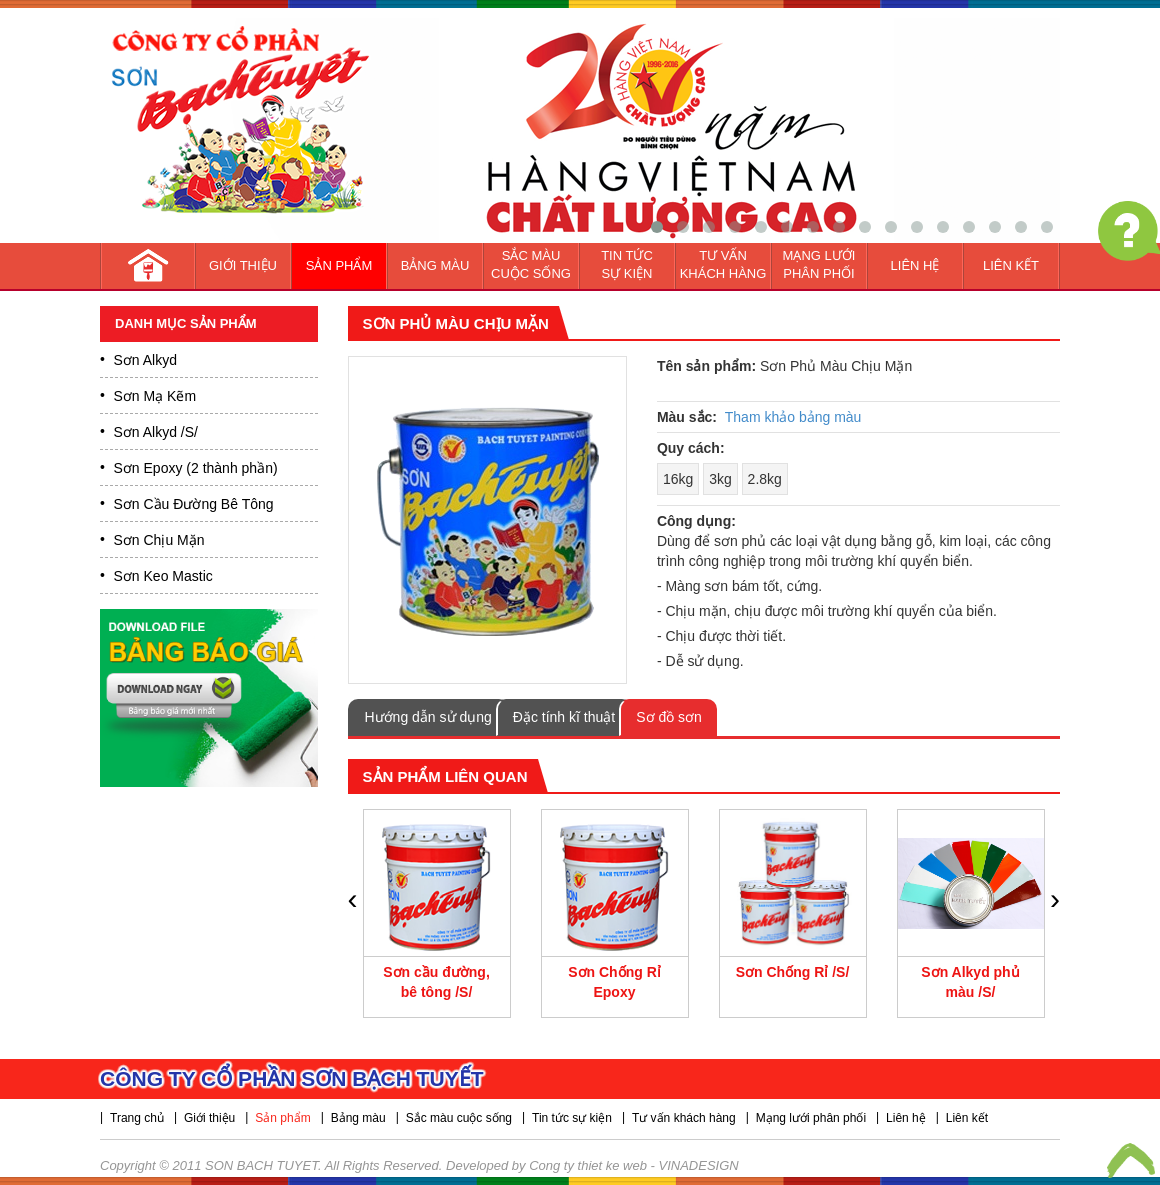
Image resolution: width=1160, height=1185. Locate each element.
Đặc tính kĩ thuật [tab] (564, 717)
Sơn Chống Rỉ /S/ (793, 972)
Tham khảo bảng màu (793, 417)
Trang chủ (137, 1118)
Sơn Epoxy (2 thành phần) (196, 468)
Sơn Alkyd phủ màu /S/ (970, 982)
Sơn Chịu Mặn (159, 540)
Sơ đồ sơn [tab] (669, 717)
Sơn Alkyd (145, 360)
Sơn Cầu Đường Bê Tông (194, 504)
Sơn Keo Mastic (163, 576)
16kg (678, 479)
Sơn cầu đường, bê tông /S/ (436, 982)
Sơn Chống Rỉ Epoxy (614, 982)
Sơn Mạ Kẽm (155, 396)
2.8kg (765, 479)
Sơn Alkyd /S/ (156, 432)
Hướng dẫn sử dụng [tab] (428, 717)
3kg (720, 479)
